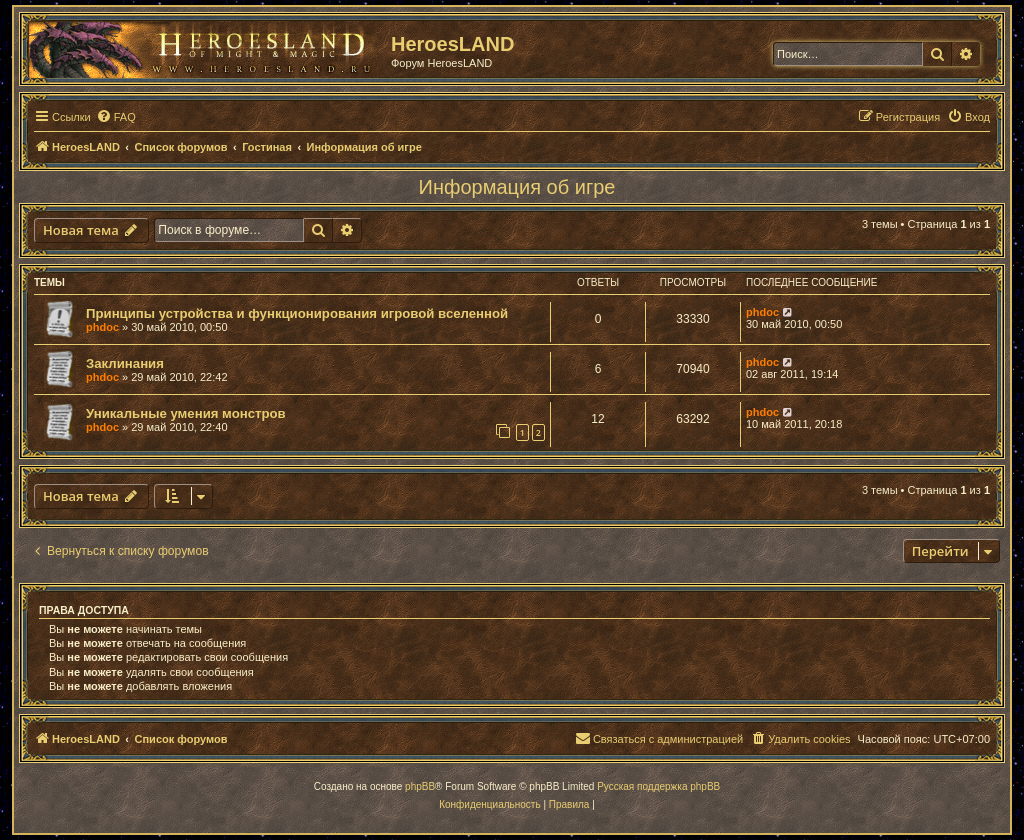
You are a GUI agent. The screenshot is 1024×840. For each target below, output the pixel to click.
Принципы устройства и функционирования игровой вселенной (297, 313)
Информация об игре (517, 187)
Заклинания (125, 363)
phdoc (102, 327)
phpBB (420, 786)
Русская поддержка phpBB (658, 786)
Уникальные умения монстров (186, 413)
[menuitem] (116, 117)
